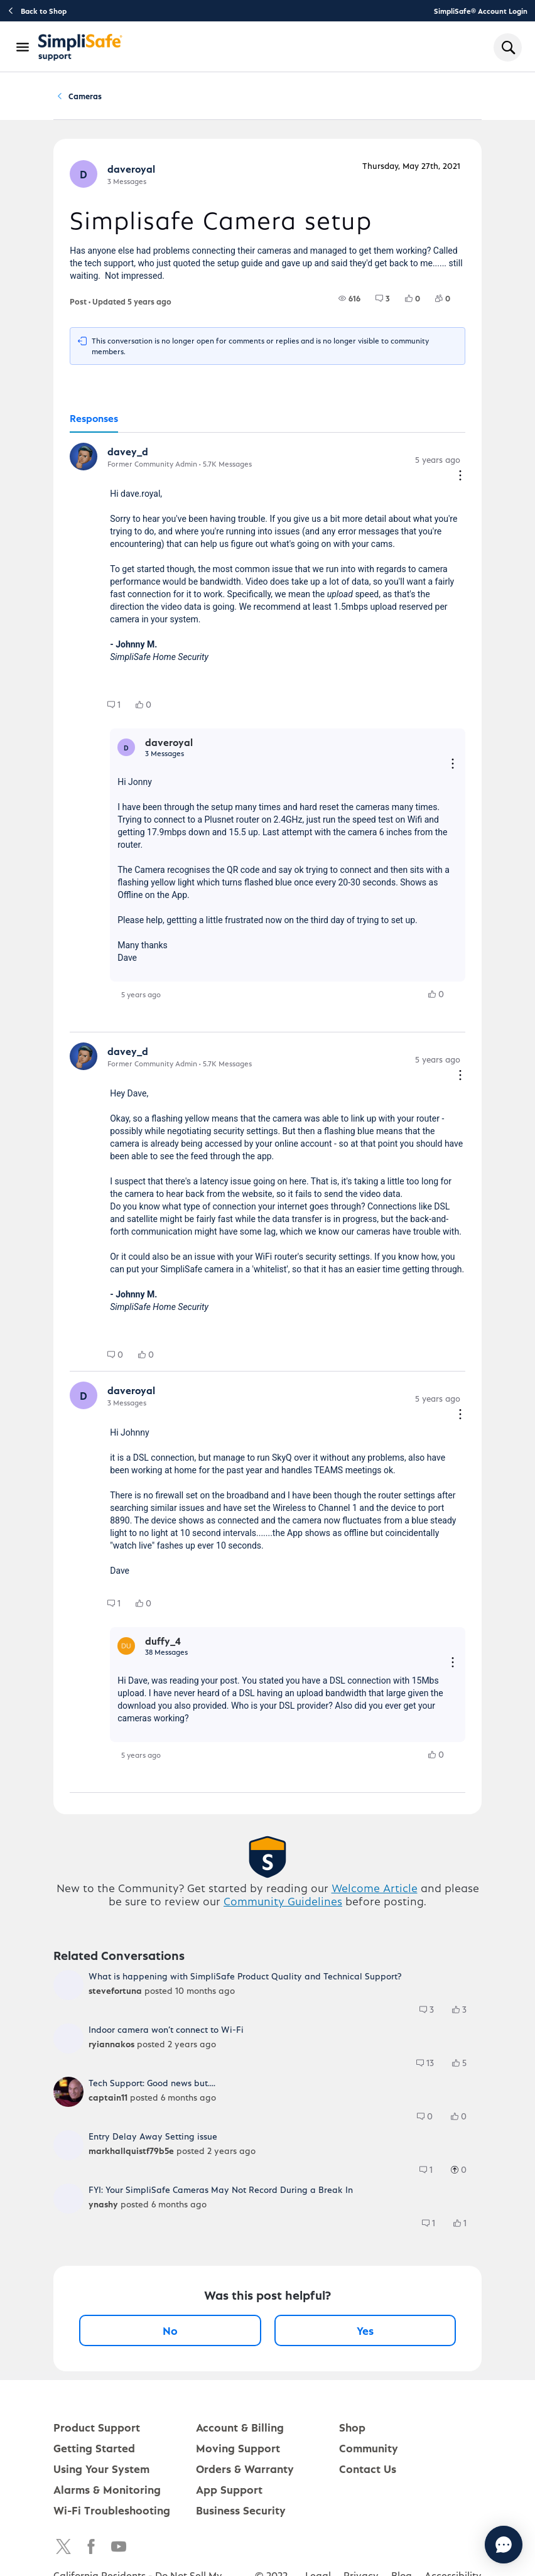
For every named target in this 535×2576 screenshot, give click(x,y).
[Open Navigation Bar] (23, 47)
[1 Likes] (466, 2227)
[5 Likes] (465, 2067)
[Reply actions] (453, 769)
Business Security (241, 2514)
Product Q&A (170, 98)
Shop (352, 2431)
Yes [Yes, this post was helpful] (365, 2334)
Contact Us (367, 2472)
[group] (349, 302)
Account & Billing (240, 2431)
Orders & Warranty (245, 2472)
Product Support (96, 2431)
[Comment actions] (460, 481)
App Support (229, 2493)
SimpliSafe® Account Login (480, 10)
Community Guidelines (283, 1905)
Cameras (236, 98)
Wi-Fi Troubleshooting (111, 2514)
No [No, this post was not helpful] (170, 2334)
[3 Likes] (465, 2014)
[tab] (94, 423)
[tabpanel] (267, 1117)
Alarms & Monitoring (107, 2493)
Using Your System (101, 2472)
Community (99, 98)
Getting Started (94, 2452)
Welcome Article (375, 1891)
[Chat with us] (469, 2544)
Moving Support (238, 2452)
